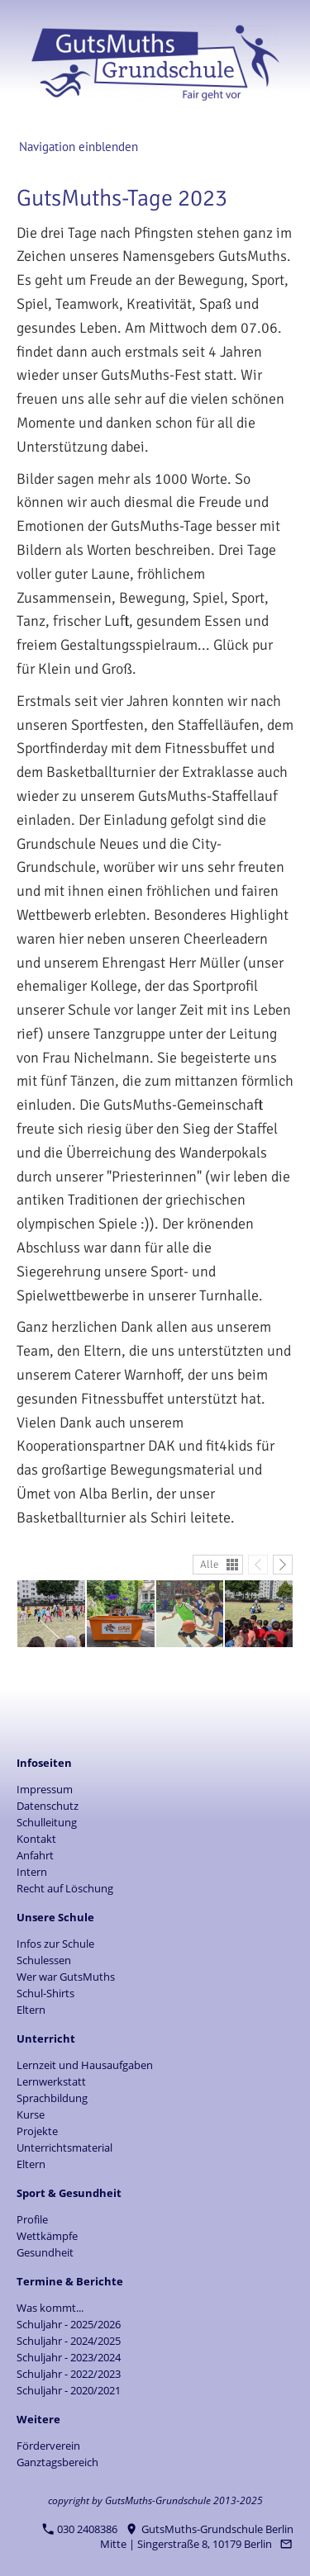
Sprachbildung (52, 2098)
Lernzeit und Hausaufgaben (85, 2064)
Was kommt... (50, 2307)
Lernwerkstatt (51, 2081)
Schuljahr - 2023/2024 (69, 2357)
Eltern (31, 2009)
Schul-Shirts (45, 1993)
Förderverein (48, 2445)
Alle (209, 1564)
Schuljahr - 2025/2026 (69, 2324)
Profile (32, 2219)
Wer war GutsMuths (66, 1976)
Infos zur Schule (55, 1943)
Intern (32, 1871)
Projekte (37, 2131)
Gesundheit (45, 2252)
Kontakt (36, 1838)
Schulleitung (47, 1822)
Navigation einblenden (78, 146)
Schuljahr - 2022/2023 (69, 2373)
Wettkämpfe (47, 2235)
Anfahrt (35, 1855)
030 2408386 (80, 2529)
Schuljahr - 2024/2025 (69, 2340)
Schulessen (44, 1960)
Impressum (45, 1789)
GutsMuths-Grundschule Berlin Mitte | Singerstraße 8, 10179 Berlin (196, 2536)
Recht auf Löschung (65, 1888)
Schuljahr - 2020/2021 (69, 2390)
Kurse (31, 2114)
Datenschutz (48, 1805)
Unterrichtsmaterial (64, 2147)
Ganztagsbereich (57, 2462)
